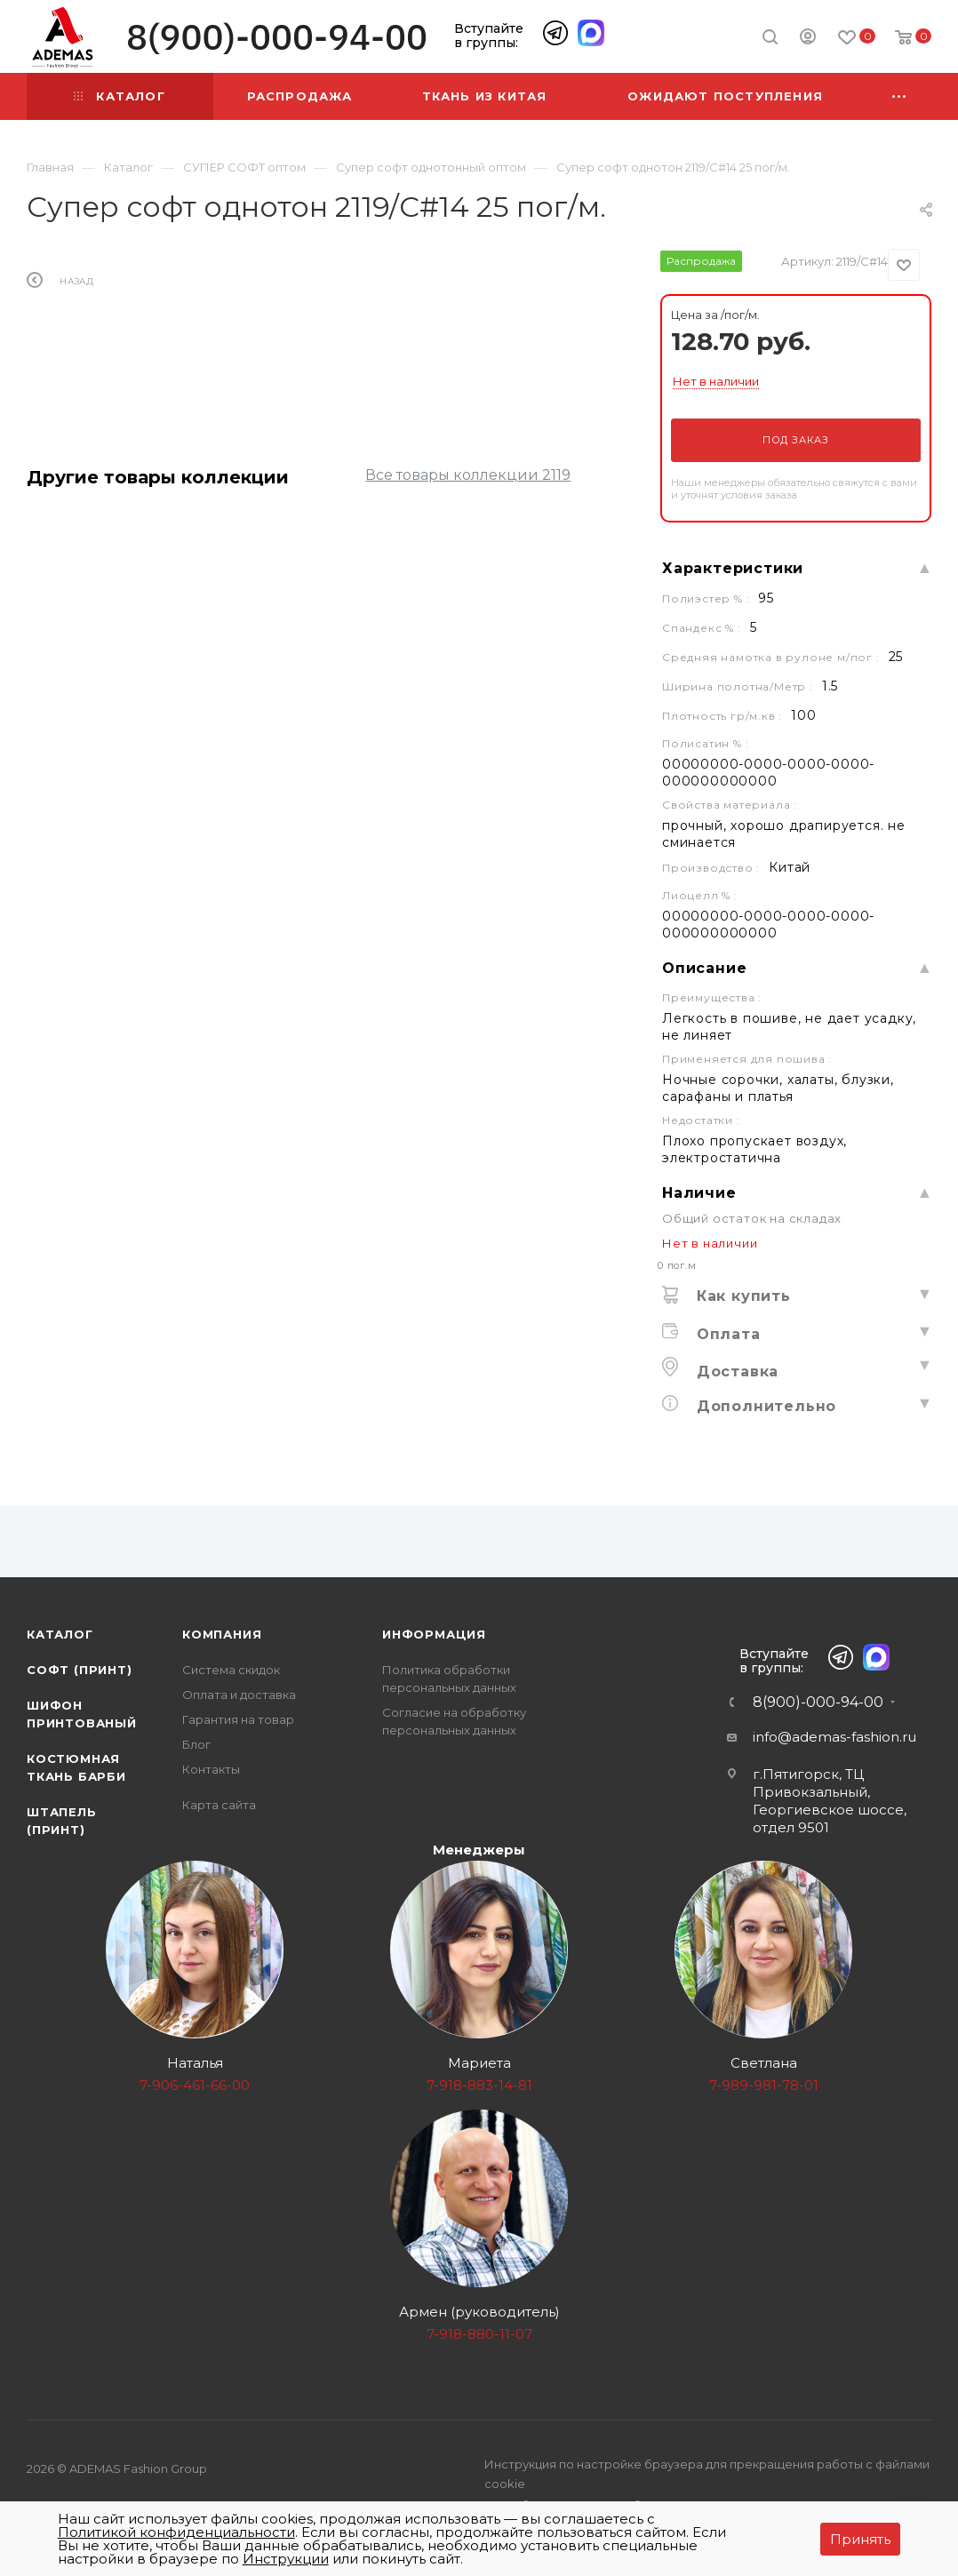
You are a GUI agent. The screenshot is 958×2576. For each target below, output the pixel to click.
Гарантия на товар (238, 1719)
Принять (860, 2539)
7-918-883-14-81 (479, 2085)
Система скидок (231, 1670)
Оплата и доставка (239, 1694)
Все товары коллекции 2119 (468, 475)
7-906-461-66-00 (195, 2085)
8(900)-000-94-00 (276, 37)
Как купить (741, 1296)
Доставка (734, 1371)
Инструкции (286, 2558)
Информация (434, 1634)
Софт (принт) (79, 1670)
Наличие (699, 1192)
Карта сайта (219, 1805)
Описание (704, 968)
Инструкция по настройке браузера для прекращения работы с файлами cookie (707, 2474)
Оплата (726, 1334)
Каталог (60, 1634)
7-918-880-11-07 (479, 2333)
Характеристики (732, 568)
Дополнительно (763, 1406)
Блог (196, 1744)
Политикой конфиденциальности (176, 2532)
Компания (221, 1634)
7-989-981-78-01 (763, 2085)
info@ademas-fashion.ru (834, 1736)
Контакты (211, 1769)
